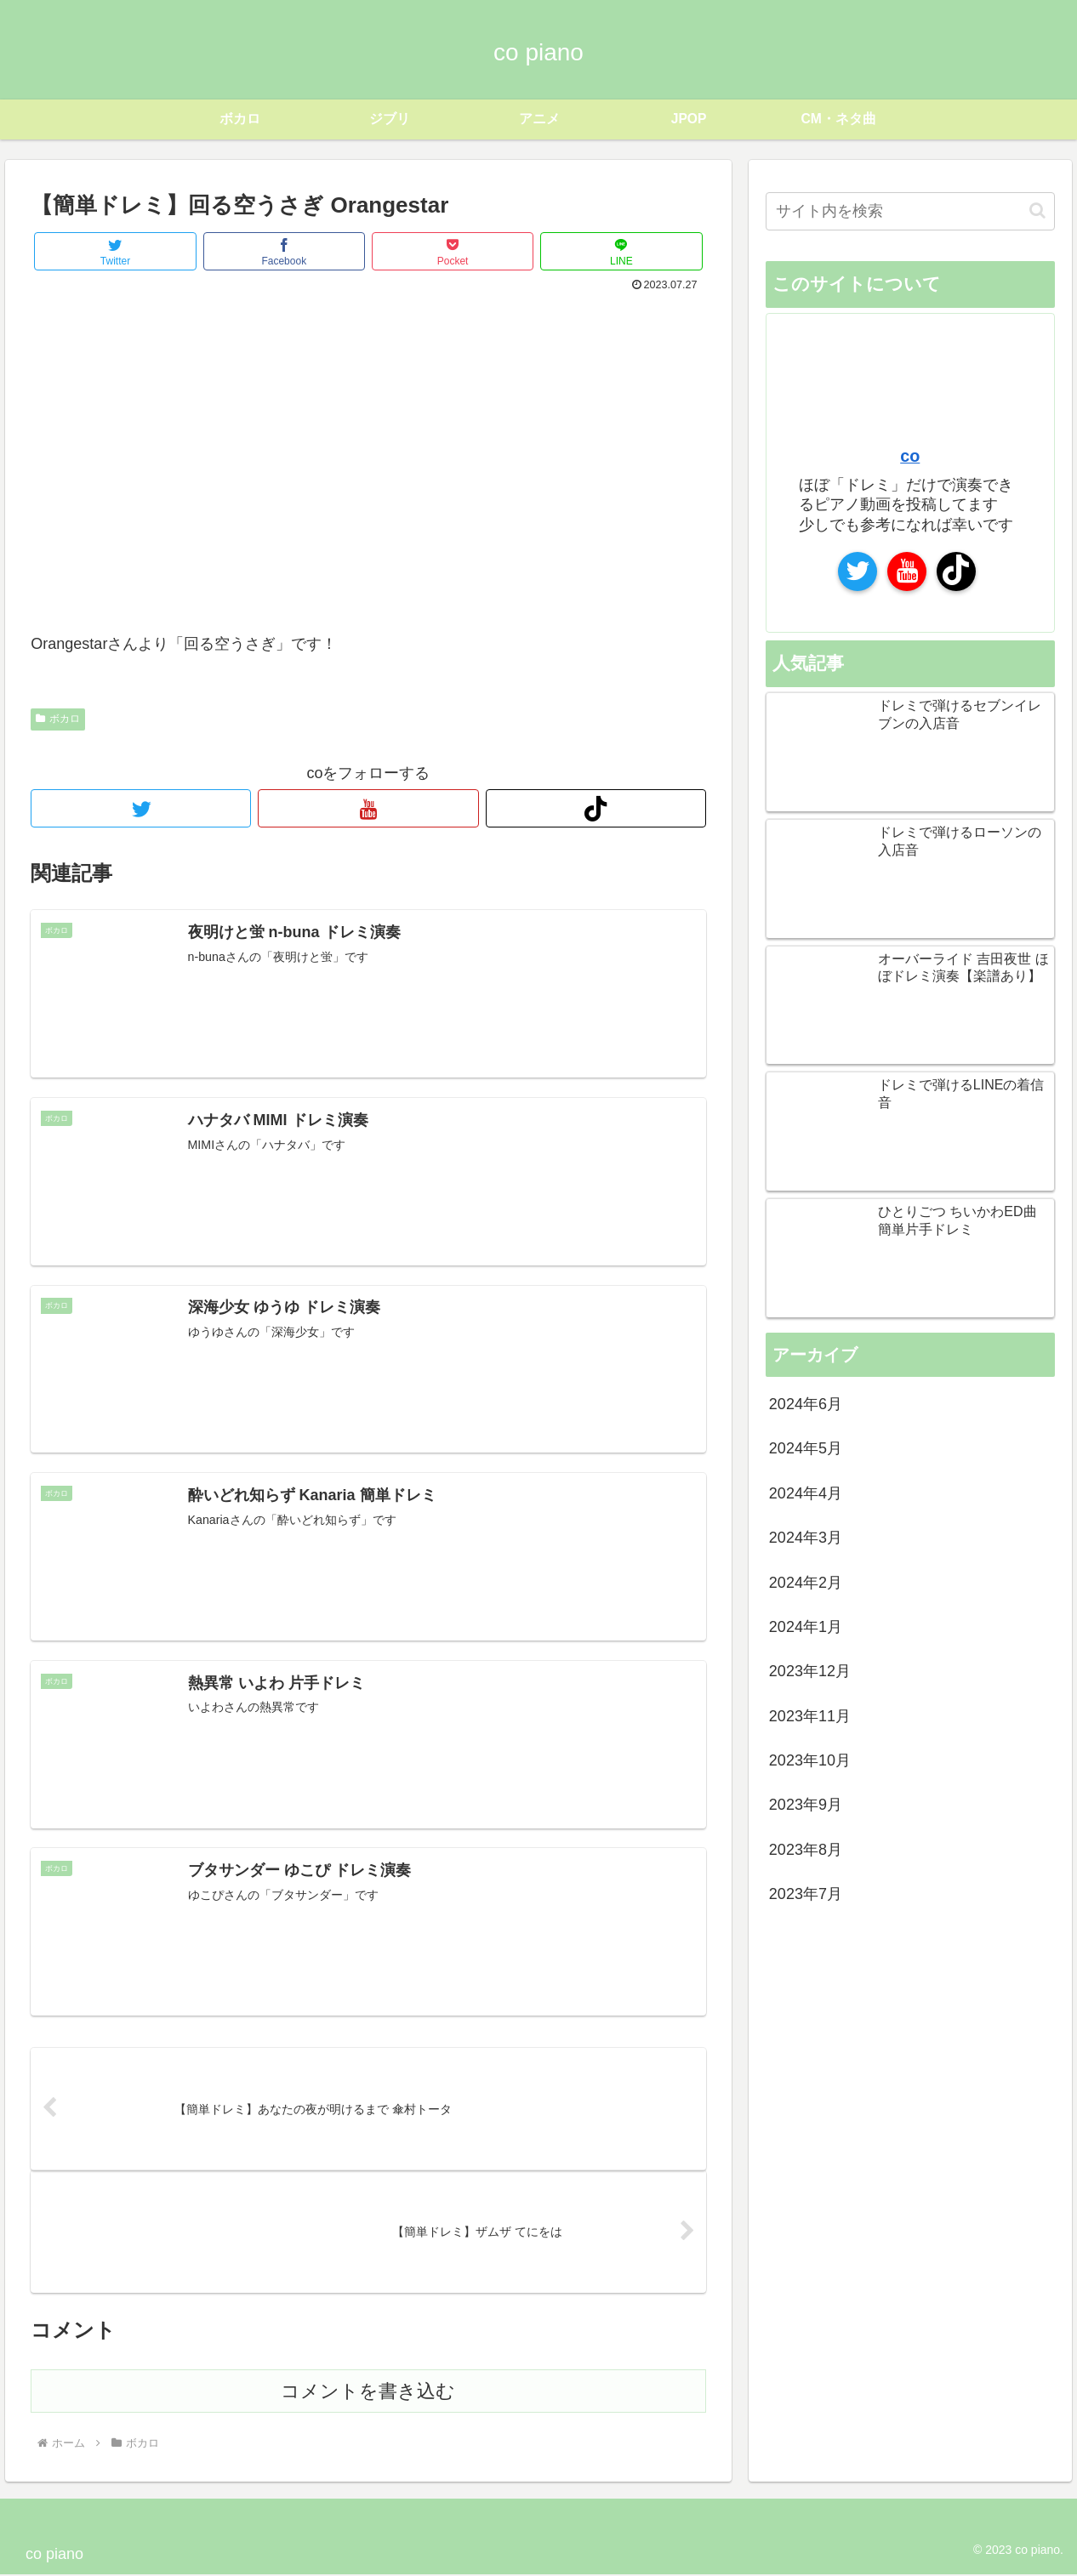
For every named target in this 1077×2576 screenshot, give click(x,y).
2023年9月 (805, 1804)
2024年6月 (805, 1404)
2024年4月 (805, 1492)
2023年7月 (805, 1893)
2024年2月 (805, 1581)
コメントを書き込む (368, 2392)
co (910, 455)
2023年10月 (810, 1760)
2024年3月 (805, 1537)
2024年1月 (805, 1626)
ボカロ (58, 719)
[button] (1037, 210)
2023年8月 (805, 1849)
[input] (910, 211)
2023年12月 (810, 1671)
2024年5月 (805, 1448)
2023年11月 (810, 1715)
